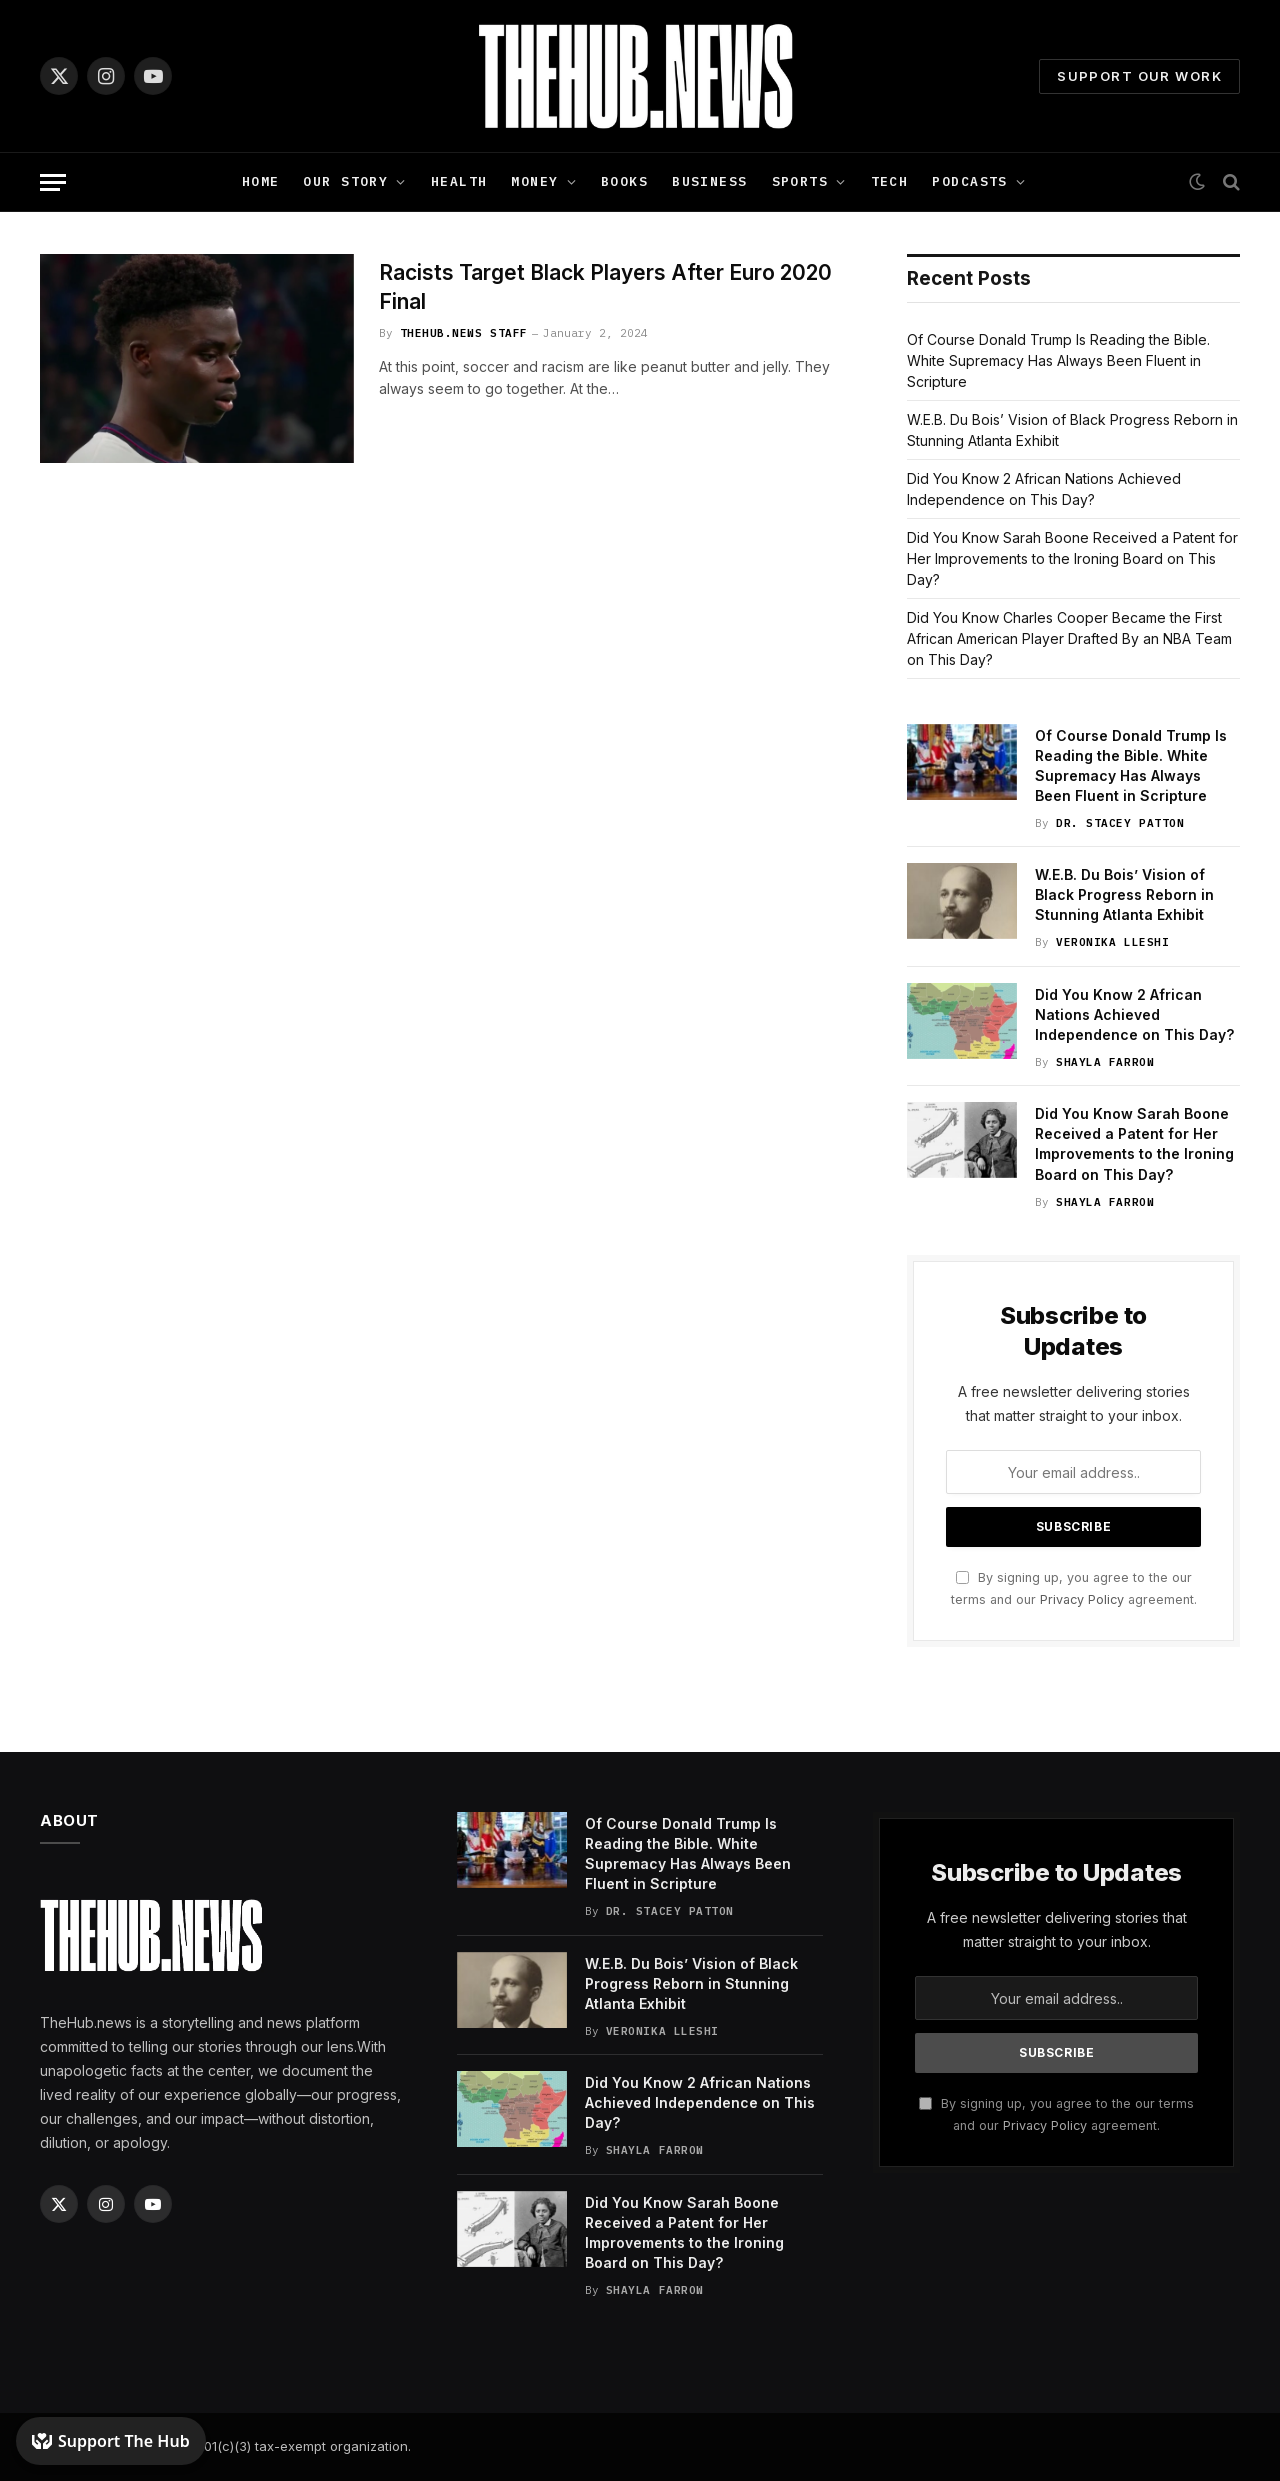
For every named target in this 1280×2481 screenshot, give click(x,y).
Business (709, 181)
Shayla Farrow (1105, 1062)
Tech (890, 181)
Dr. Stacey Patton (1120, 823)
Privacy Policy (1082, 1599)
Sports (800, 181)
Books (624, 181)
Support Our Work (1139, 76)
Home (261, 181)
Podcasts (969, 181)
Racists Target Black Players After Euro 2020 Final (605, 287)
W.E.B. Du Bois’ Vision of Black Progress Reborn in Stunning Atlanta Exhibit (1124, 894)
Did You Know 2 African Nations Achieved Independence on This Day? (1134, 1014)
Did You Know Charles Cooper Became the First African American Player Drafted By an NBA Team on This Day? (1069, 638)
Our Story (345, 181)
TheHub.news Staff (464, 333)
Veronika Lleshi (1112, 942)
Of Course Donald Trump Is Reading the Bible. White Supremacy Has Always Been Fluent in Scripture (1058, 360)
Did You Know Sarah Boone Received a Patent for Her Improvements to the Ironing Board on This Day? (1072, 558)
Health (459, 181)
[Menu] (53, 182)
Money (534, 181)
